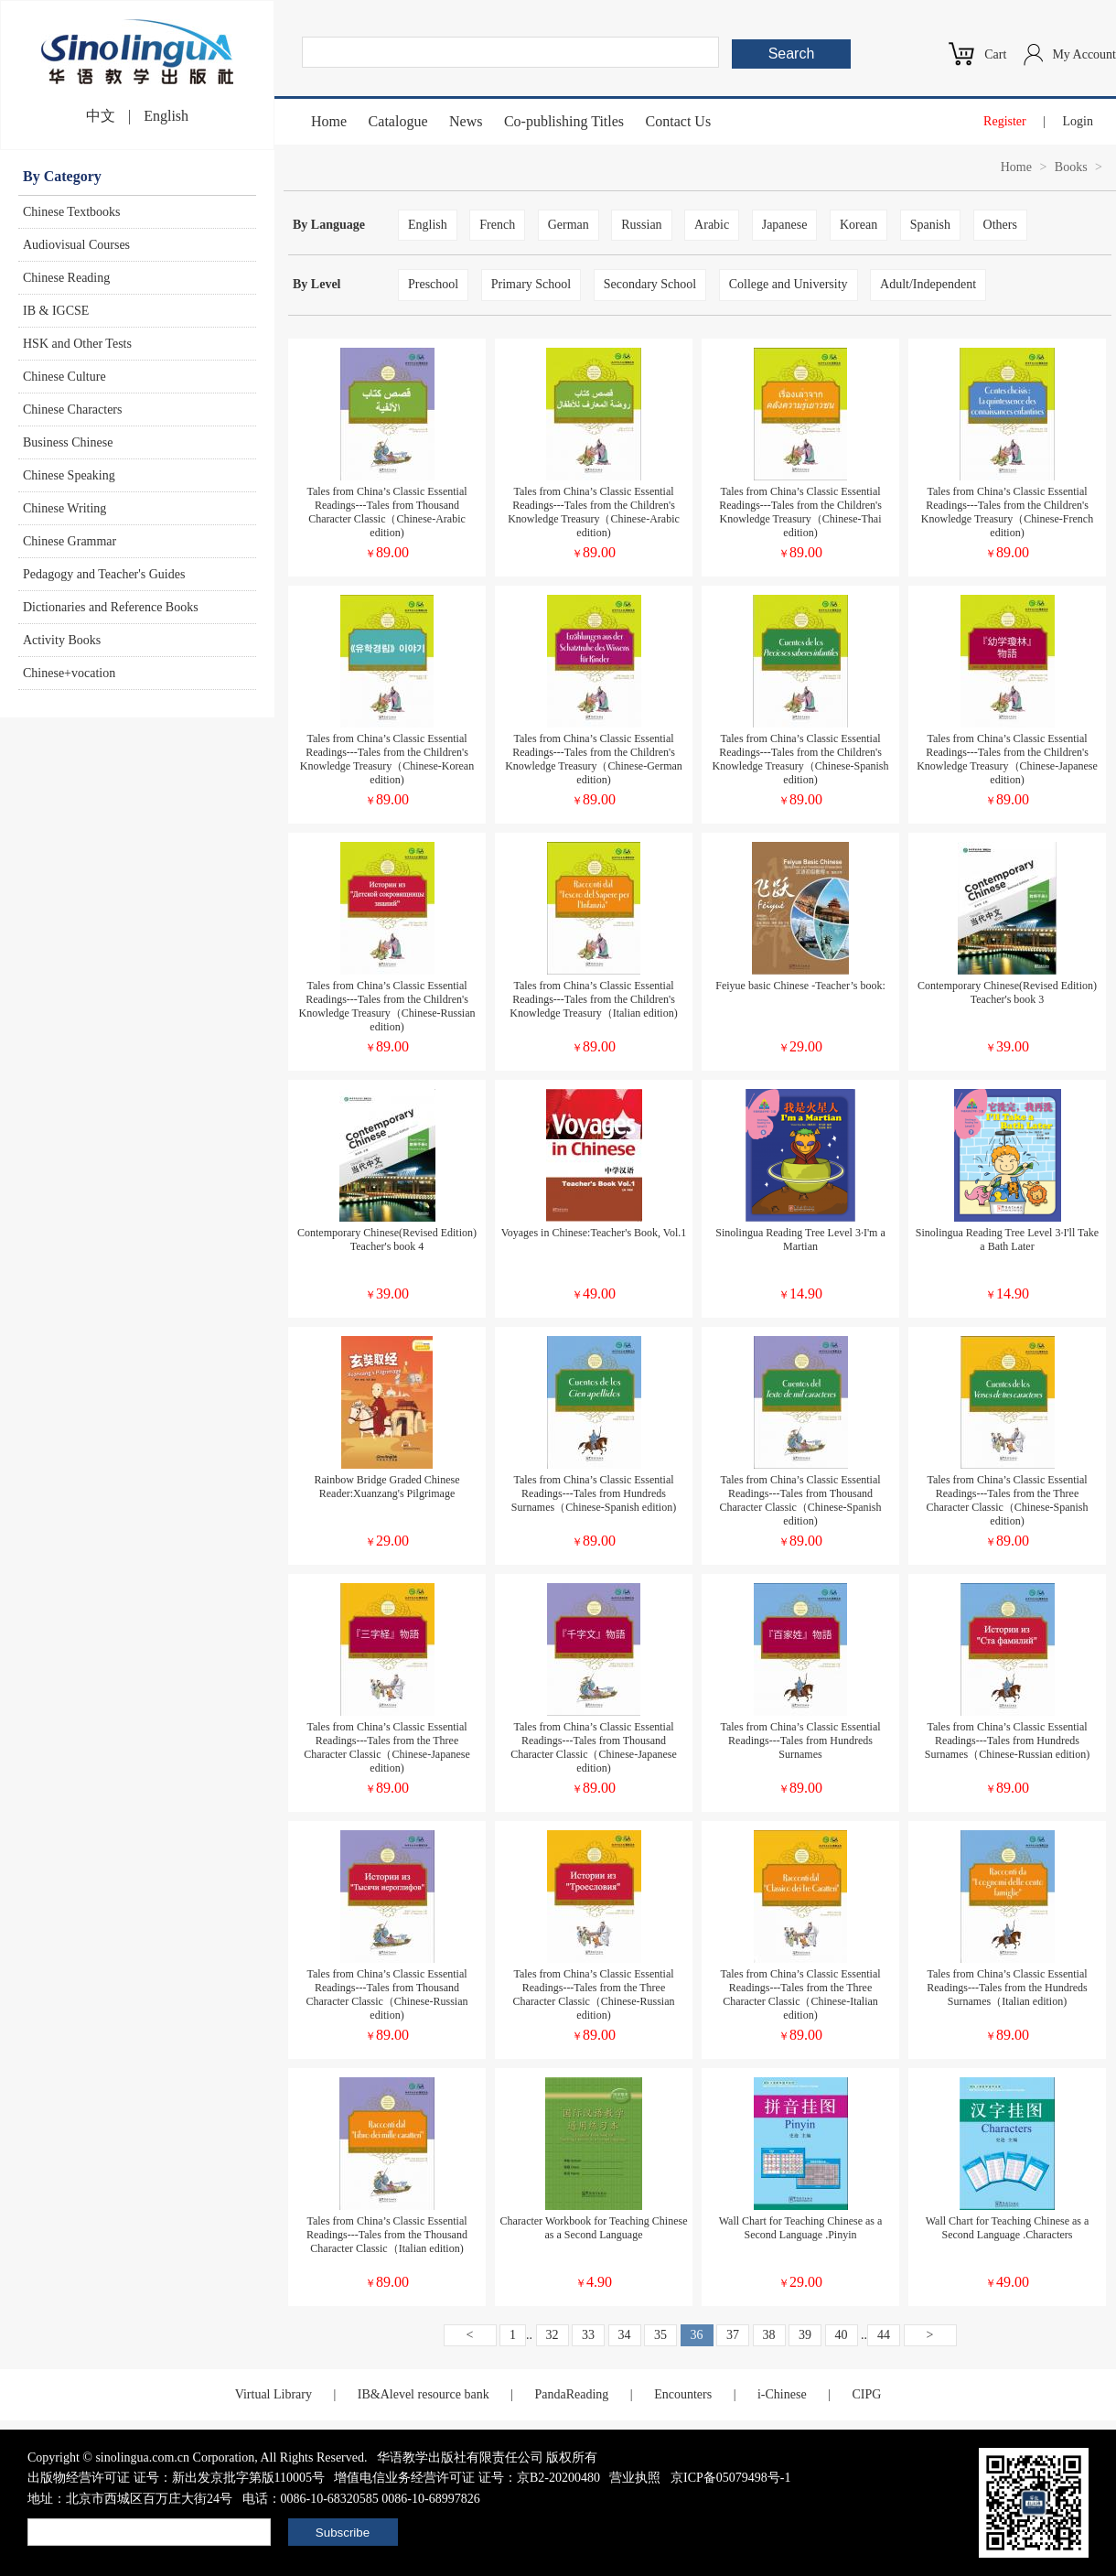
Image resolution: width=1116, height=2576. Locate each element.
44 (883, 2335)
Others (1000, 225)
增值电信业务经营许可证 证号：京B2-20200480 (467, 2477)
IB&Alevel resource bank (423, 2394)
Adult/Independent (928, 284)
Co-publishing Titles (564, 121)
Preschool (433, 284)
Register (1004, 121)
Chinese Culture (64, 376)
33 (588, 2335)
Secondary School (650, 284)
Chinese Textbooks (71, 212)
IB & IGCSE (56, 311)
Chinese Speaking (69, 475)
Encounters (683, 2394)
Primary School (531, 284)
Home (329, 121)
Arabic (711, 225)
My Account (1084, 54)
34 (624, 2335)
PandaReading (571, 2394)
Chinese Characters (72, 409)
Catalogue (398, 121)
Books (1071, 167)
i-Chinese (782, 2394)
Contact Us (679, 121)
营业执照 (634, 2477)
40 (841, 2335)
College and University (788, 284)
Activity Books (62, 640)
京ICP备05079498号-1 (730, 2477)
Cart (995, 54)
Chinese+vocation (69, 673)
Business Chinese (68, 442)
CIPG (866, 2394)
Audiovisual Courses (76, 245)
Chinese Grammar (69, 541)
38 (769, 2335)
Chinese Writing (64, 508)
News (465, 121)
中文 (100, 116)
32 (552, 2335)
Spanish (930, 225)
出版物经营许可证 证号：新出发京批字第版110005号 (176, 2477)
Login (1078, 121)
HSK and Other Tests (77, 343)
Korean (858, 225)
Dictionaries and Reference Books (111, 607)
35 (660, 2335)
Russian (641, 225)
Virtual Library (273, 2394)
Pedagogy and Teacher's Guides (104, 574)
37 (732, 2335)
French (497, 225)
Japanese (785, 225)
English (166, 116)
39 (805, 2335)
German (568, 225)
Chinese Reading (66, 278)
